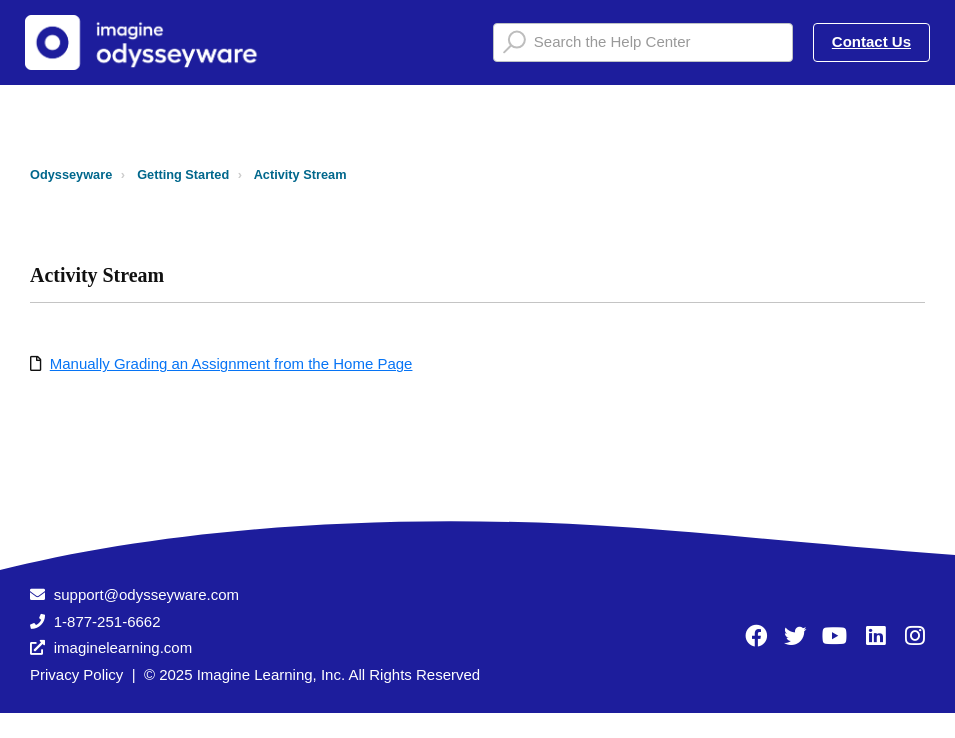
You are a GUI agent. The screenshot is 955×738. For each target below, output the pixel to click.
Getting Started (183, 174)
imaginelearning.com (123, 647)
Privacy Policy (76, 674)
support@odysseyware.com (146, 594)
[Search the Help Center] (643, 42)
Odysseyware (71, 174)
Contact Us (871, 41)
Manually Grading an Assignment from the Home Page (231, 363)
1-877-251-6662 (107, 621)
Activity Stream (300, 174)
